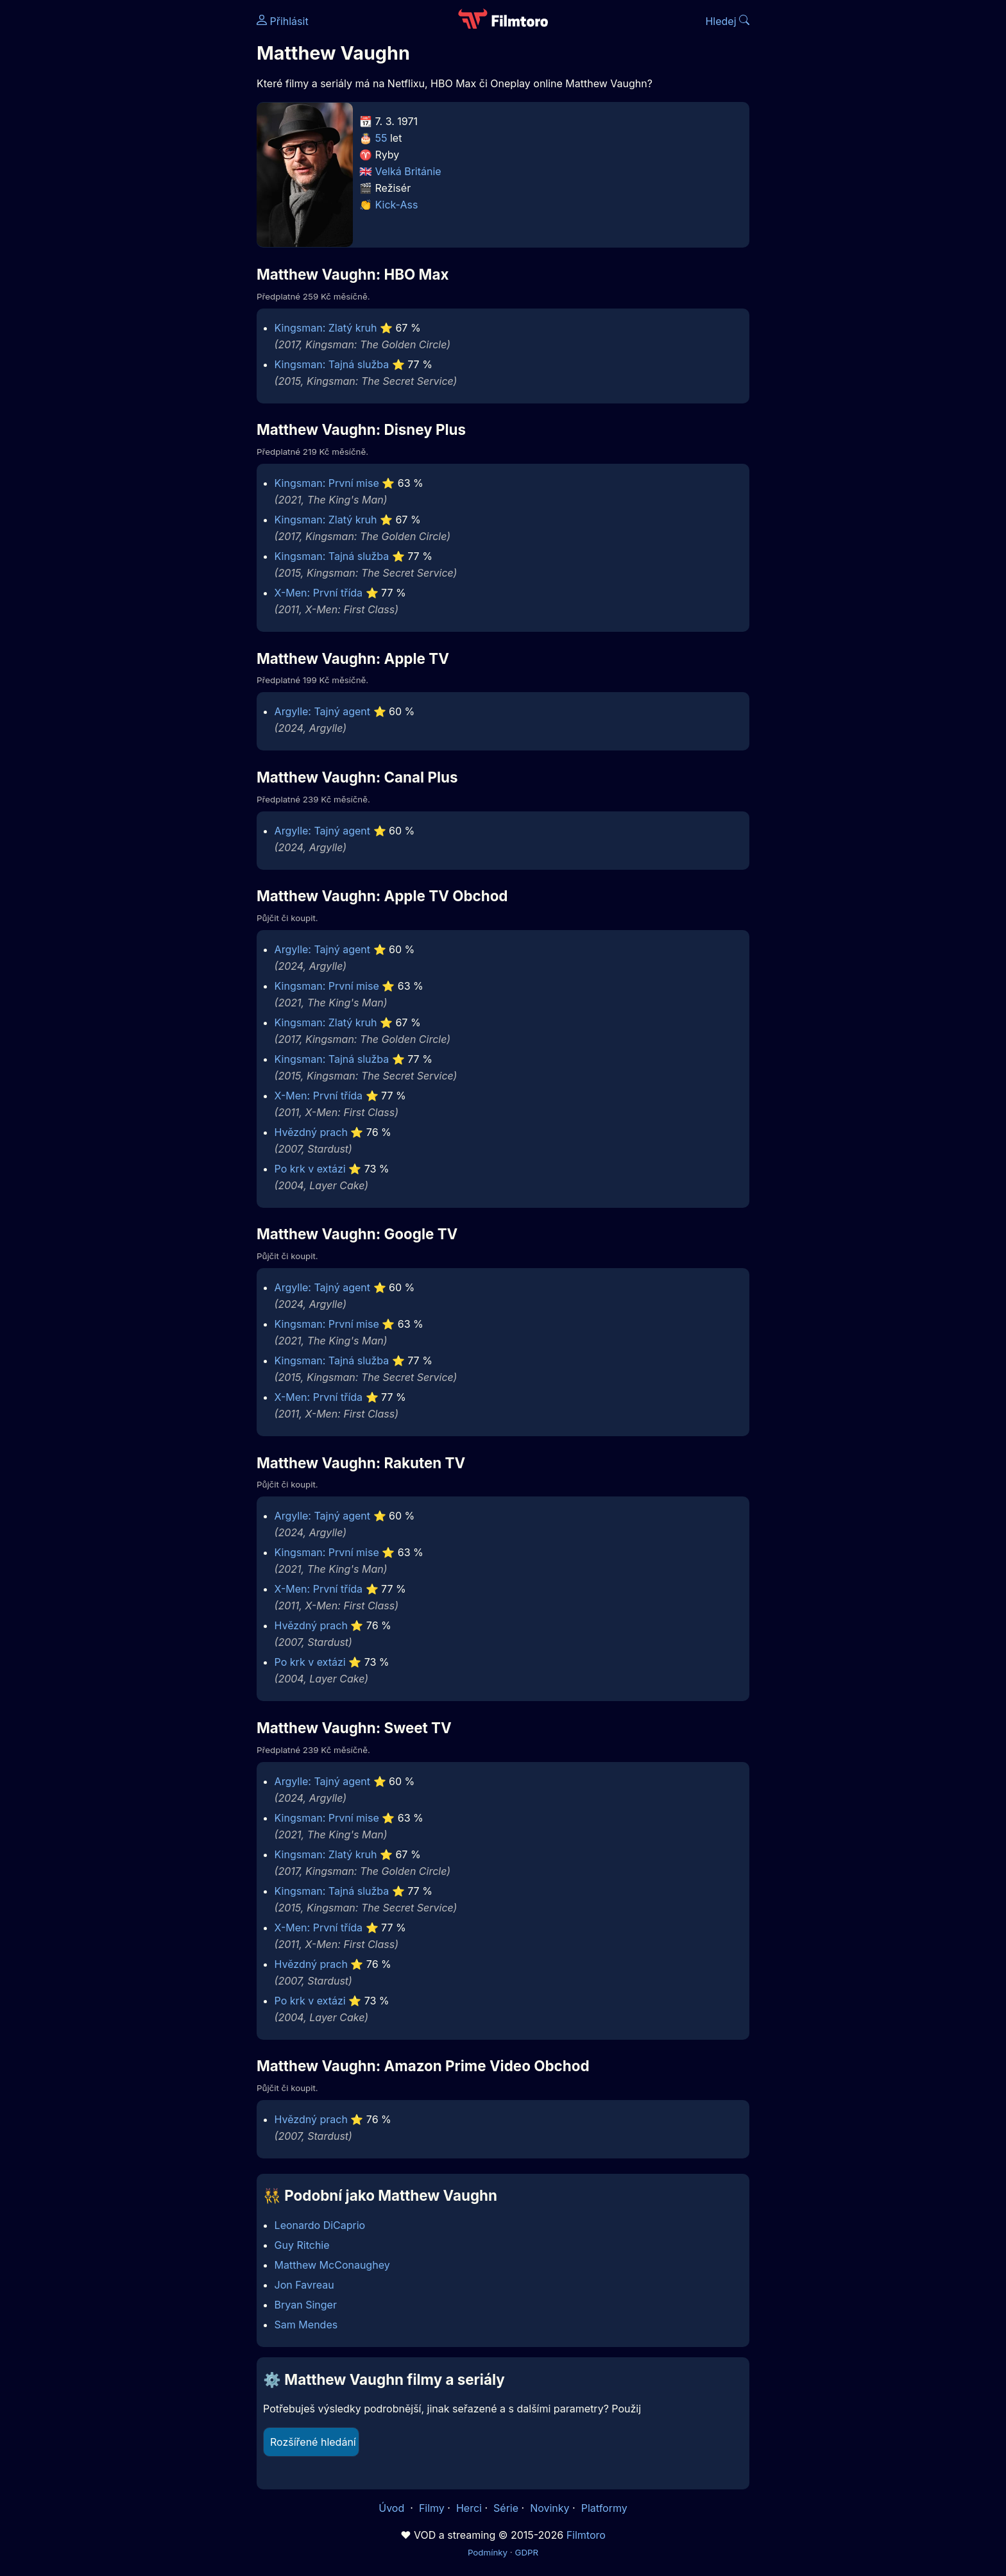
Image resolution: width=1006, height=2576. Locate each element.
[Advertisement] (163, 197)
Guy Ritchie (302, 2245)
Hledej (727, 21)
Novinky (549, 2508)
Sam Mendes (306, 2324)
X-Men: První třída (318, 592)
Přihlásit (283, 21)
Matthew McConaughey (332, 2264)
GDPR (526, 2552)
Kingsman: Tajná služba (332, 364)
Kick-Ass (396, 204)
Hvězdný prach (311, 1132)
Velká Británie (408, 171)
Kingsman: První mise (327, 483)
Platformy (604, 2508)
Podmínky (487, 2552)
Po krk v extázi (310, 1168)
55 (381, 137)
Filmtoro (586, 2535)
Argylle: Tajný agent (322, 711)
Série (505, 2508)
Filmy (432, 2508)
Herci (469, 2508)
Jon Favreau (304, 2284)
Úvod (393, 2508)
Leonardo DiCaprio (320, 2225)
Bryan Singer (306, 2304)
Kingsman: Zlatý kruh (326, 327)
